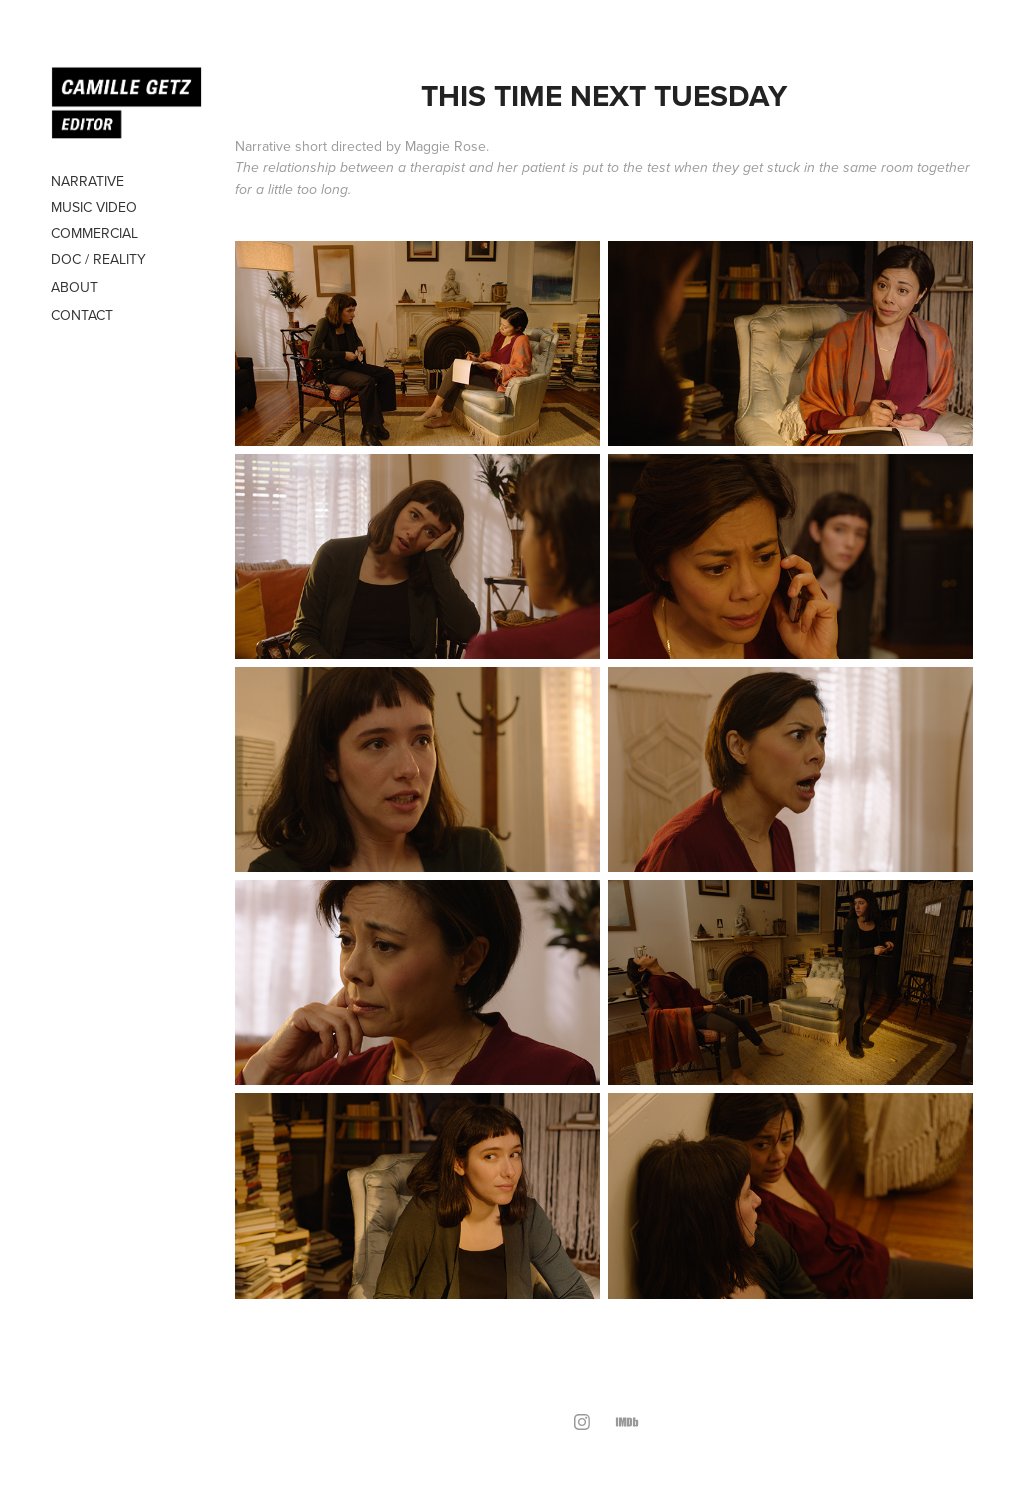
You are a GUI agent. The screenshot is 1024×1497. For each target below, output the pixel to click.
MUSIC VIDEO (94, 207)
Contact (82, 315)
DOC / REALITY (98, 259)
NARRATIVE (87, 181)
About (74, 287)
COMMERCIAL (94, 233)
